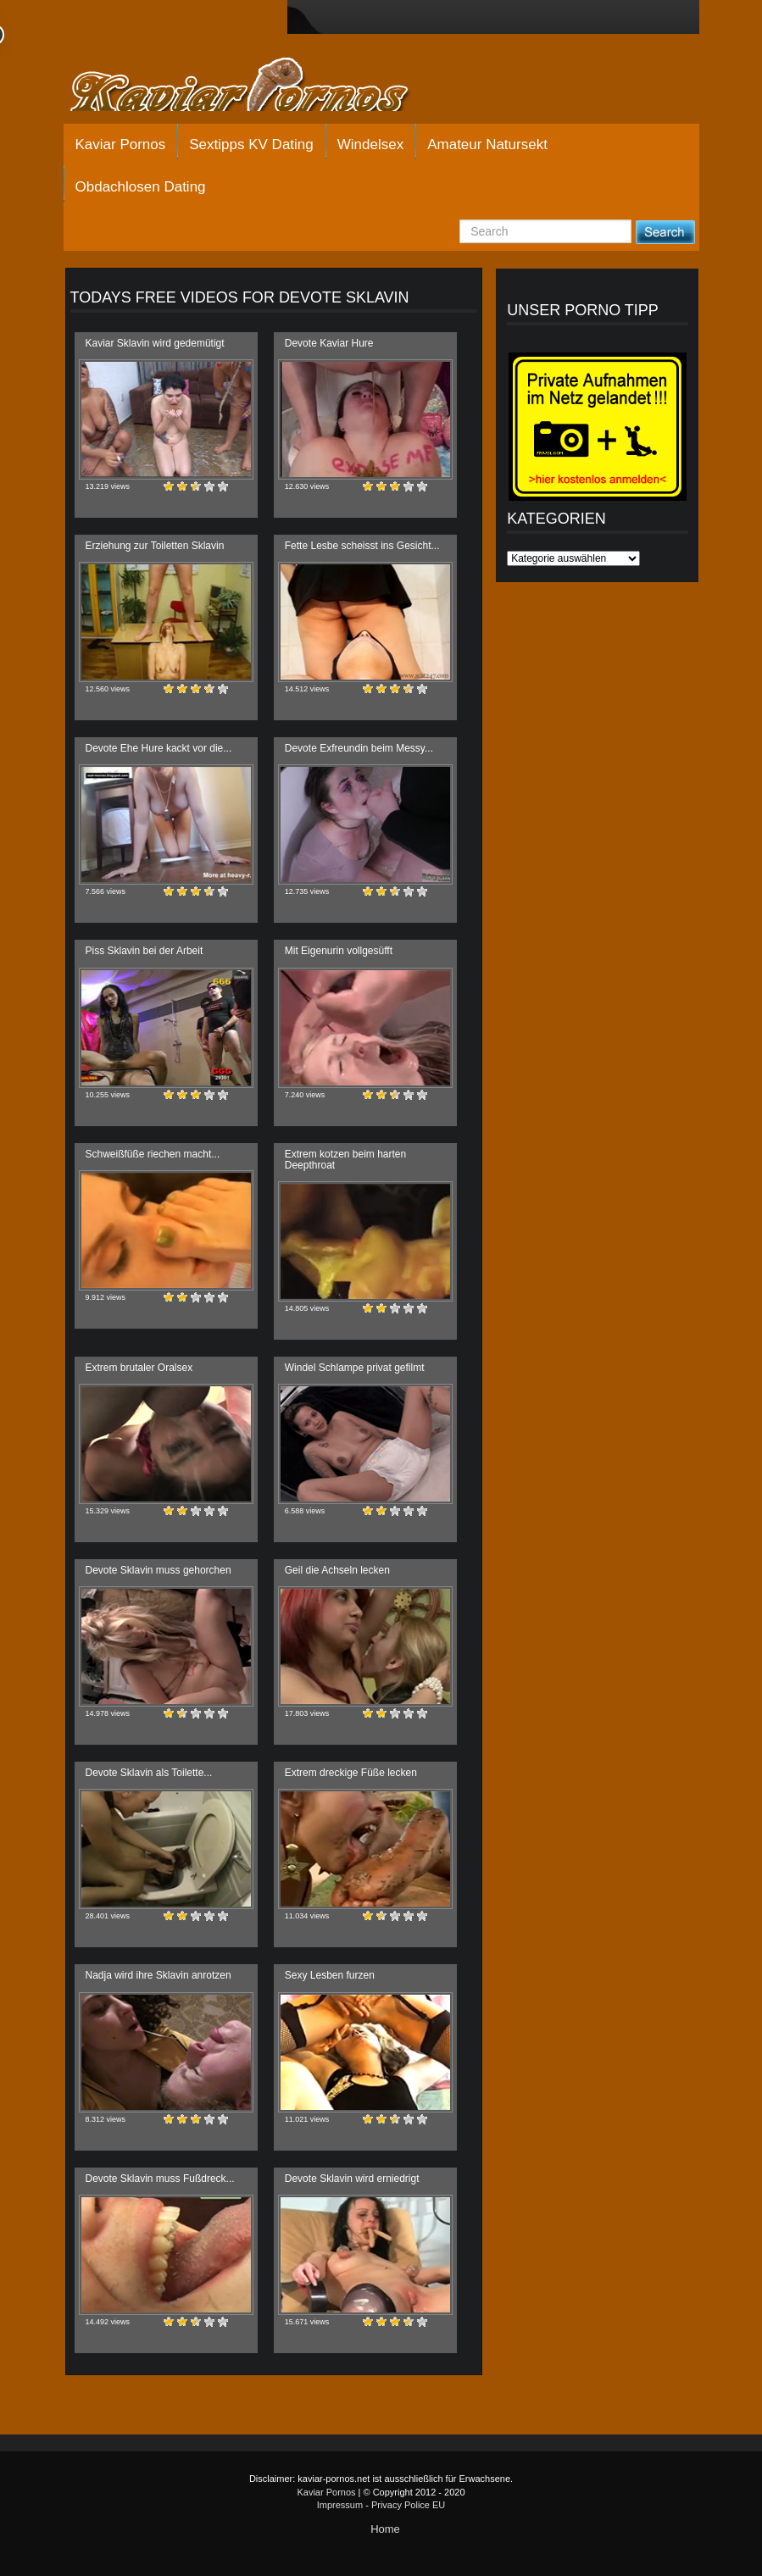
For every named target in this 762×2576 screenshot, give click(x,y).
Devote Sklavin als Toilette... (149, 1773)
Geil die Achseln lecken (337, 1570)
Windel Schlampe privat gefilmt (355, 1368)
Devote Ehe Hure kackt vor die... (159, 748)
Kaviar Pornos (120, 144)
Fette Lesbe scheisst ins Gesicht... (362, 546)
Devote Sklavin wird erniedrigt (352, 2179)
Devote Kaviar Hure (329, 343)
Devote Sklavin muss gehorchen (158, 1570)
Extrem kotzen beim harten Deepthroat (345, 1159)
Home (385, 2529)
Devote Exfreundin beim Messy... (359, 748)
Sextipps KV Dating (251, 144)
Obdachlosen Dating (140, 187)
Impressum (340, 2505)
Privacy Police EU (408, 2505)
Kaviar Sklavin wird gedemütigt (155, 343)
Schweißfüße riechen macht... (153, 1154)
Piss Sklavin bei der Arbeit (144, 951)
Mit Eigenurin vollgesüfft (338, 951)
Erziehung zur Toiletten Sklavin (155, 546)
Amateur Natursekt (487, 144)
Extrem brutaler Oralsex (139, 1368)
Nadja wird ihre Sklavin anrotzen (158, 1975)
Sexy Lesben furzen (330, 1975)
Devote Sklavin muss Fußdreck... (160, 2179)
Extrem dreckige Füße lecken (351, 1773)
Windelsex (370, 144)
